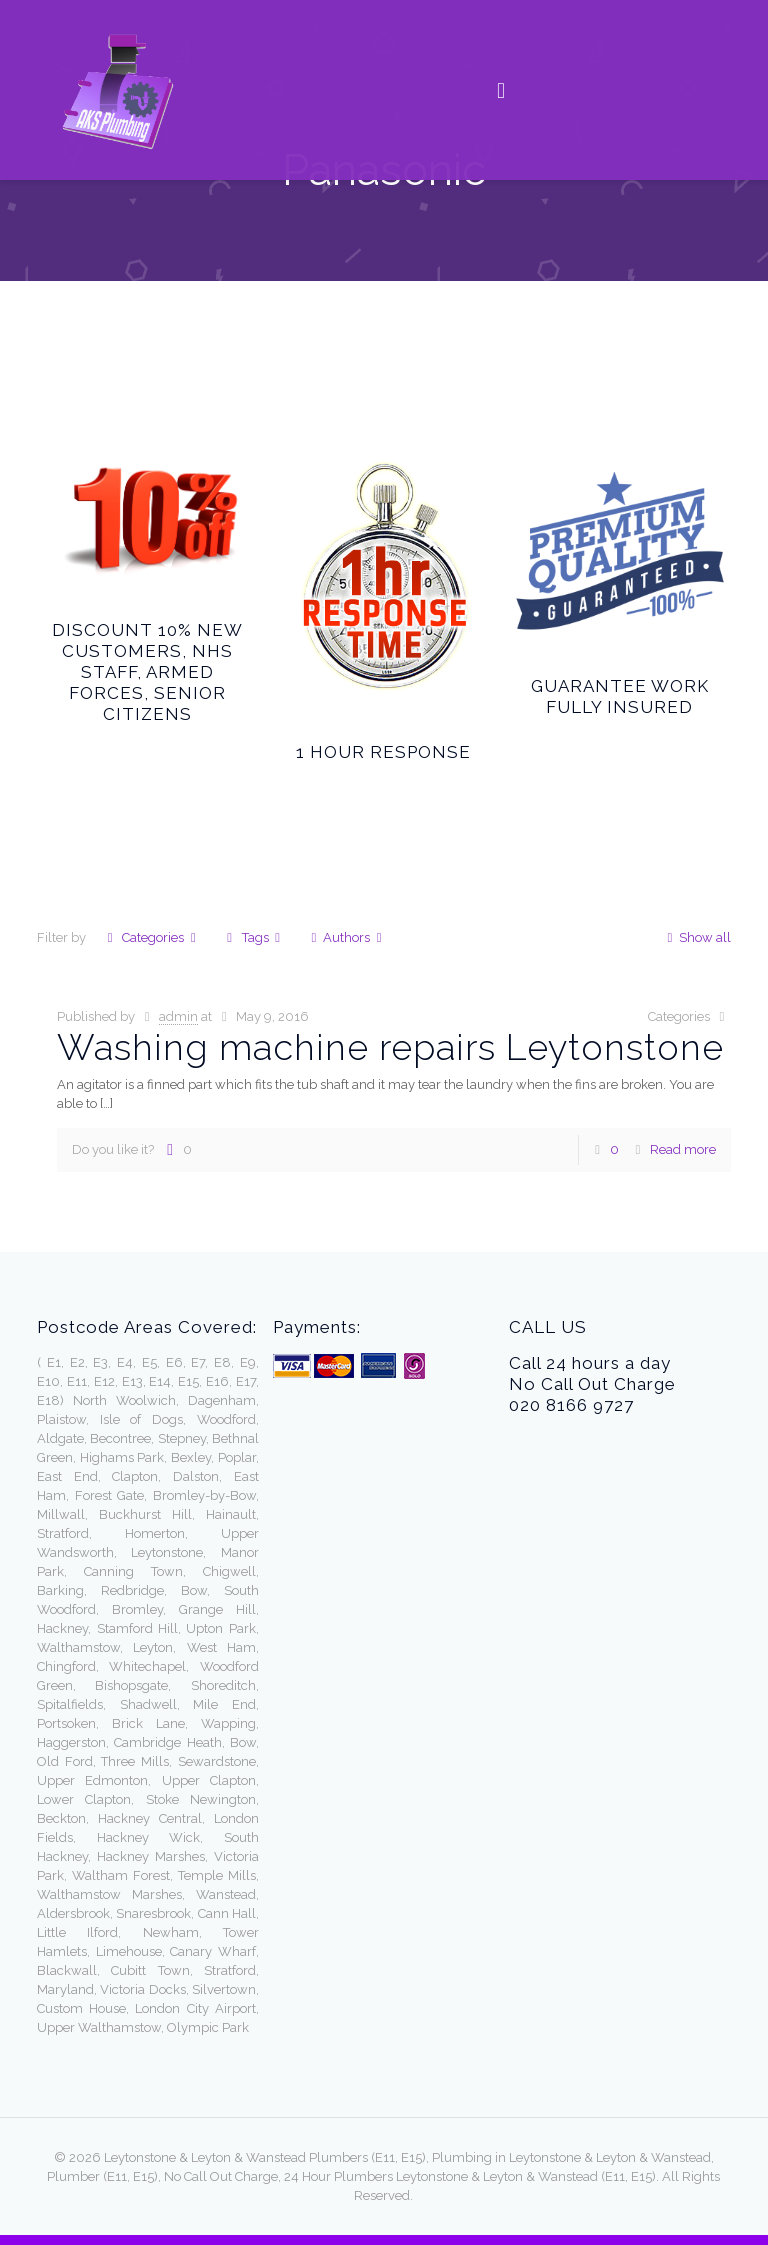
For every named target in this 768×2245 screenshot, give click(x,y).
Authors (346, 937)
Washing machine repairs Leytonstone (390, 1047)
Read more (683, 1149)
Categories (151, 937)
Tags (253, 937)
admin (178, 1016)
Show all (696, 937)
